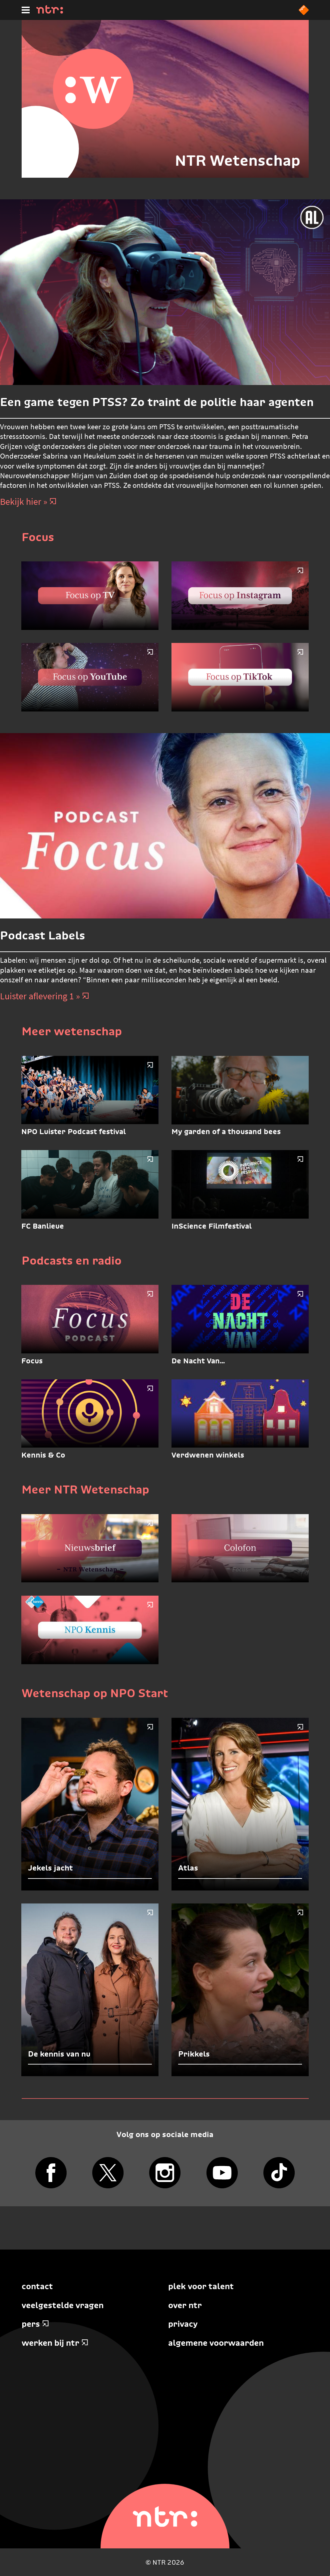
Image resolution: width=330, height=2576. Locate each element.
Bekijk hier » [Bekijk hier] (28, 501)
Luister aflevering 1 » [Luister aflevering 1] (44, 996)
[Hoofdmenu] (25, 10)
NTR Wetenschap (237, 160)
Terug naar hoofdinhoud (329, 2575)
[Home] (49, 11)
